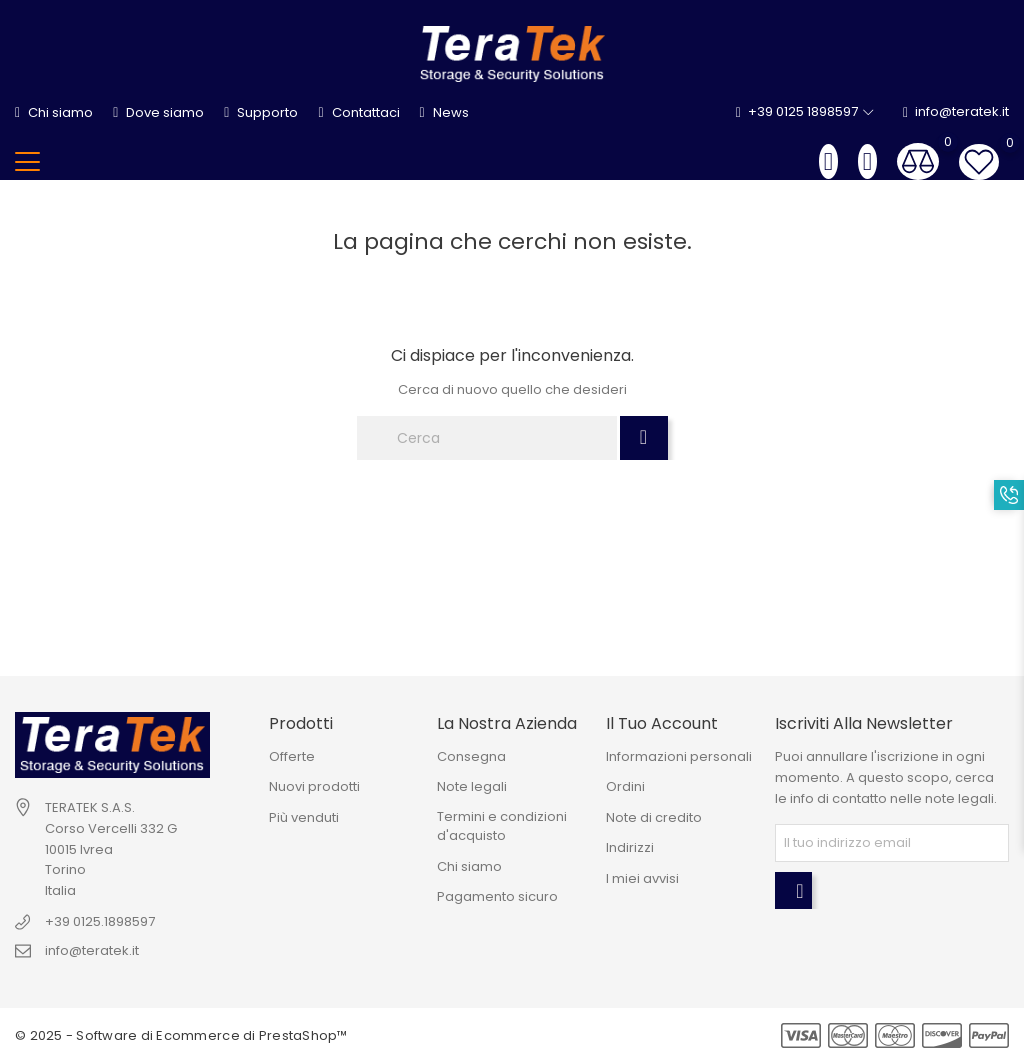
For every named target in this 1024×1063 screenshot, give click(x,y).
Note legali (472, 786)
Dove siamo (158, 112)
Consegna (471, 756)
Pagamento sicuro (497, 896)
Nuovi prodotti (314, 786)
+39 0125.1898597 (100, 921)
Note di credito (654, 817)
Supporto (261, 112)
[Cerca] (487, 438)
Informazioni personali (679, 756)
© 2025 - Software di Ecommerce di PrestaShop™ (181, 1035)
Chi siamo (54, 112)
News (444, 112)
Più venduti (304, 817)
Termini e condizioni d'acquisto (502, 826)
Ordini (625, 786)
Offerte (292, 756)
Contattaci (358, 112)
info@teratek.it (956, 112)
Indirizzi (630, 847)
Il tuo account (662, 723)
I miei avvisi (642, 878)
